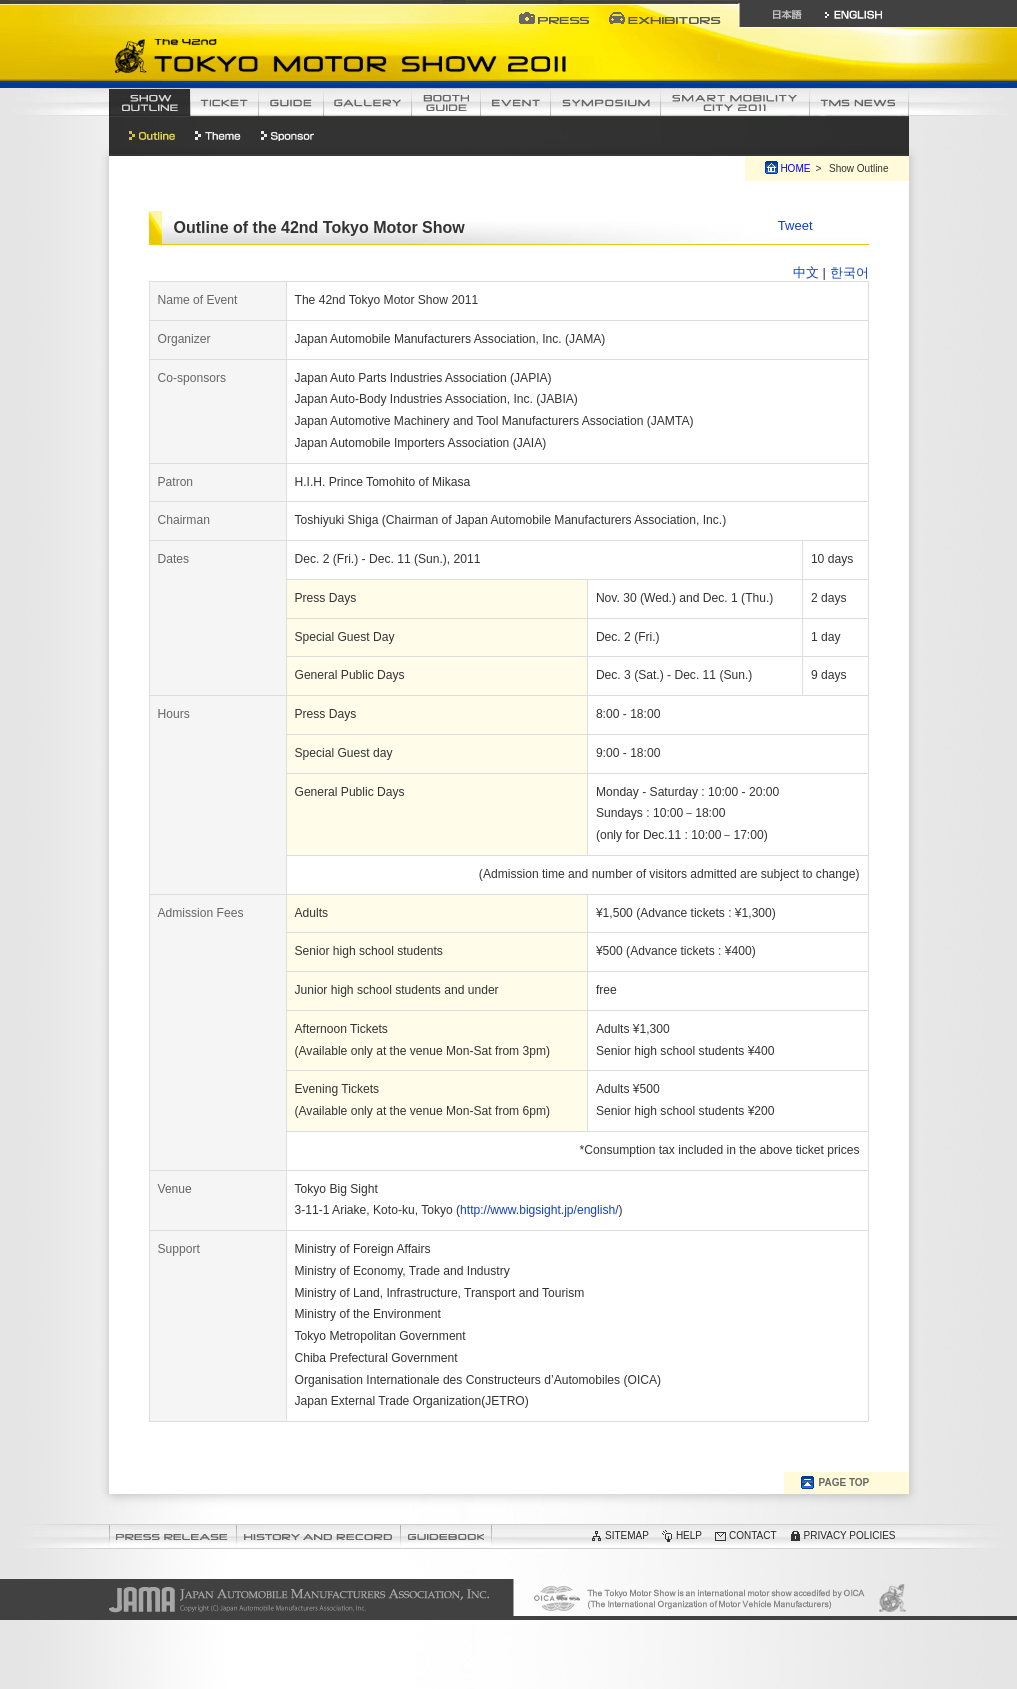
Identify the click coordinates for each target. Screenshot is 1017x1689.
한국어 (849, 272)
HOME (795, 168)
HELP (689, 1535)
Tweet (795, 225)
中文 (806, 272)
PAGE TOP (844, 1482)
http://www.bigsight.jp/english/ (539, 1210)
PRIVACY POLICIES (850, 1535)
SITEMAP (627, 1535)
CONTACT (753, 1535)
